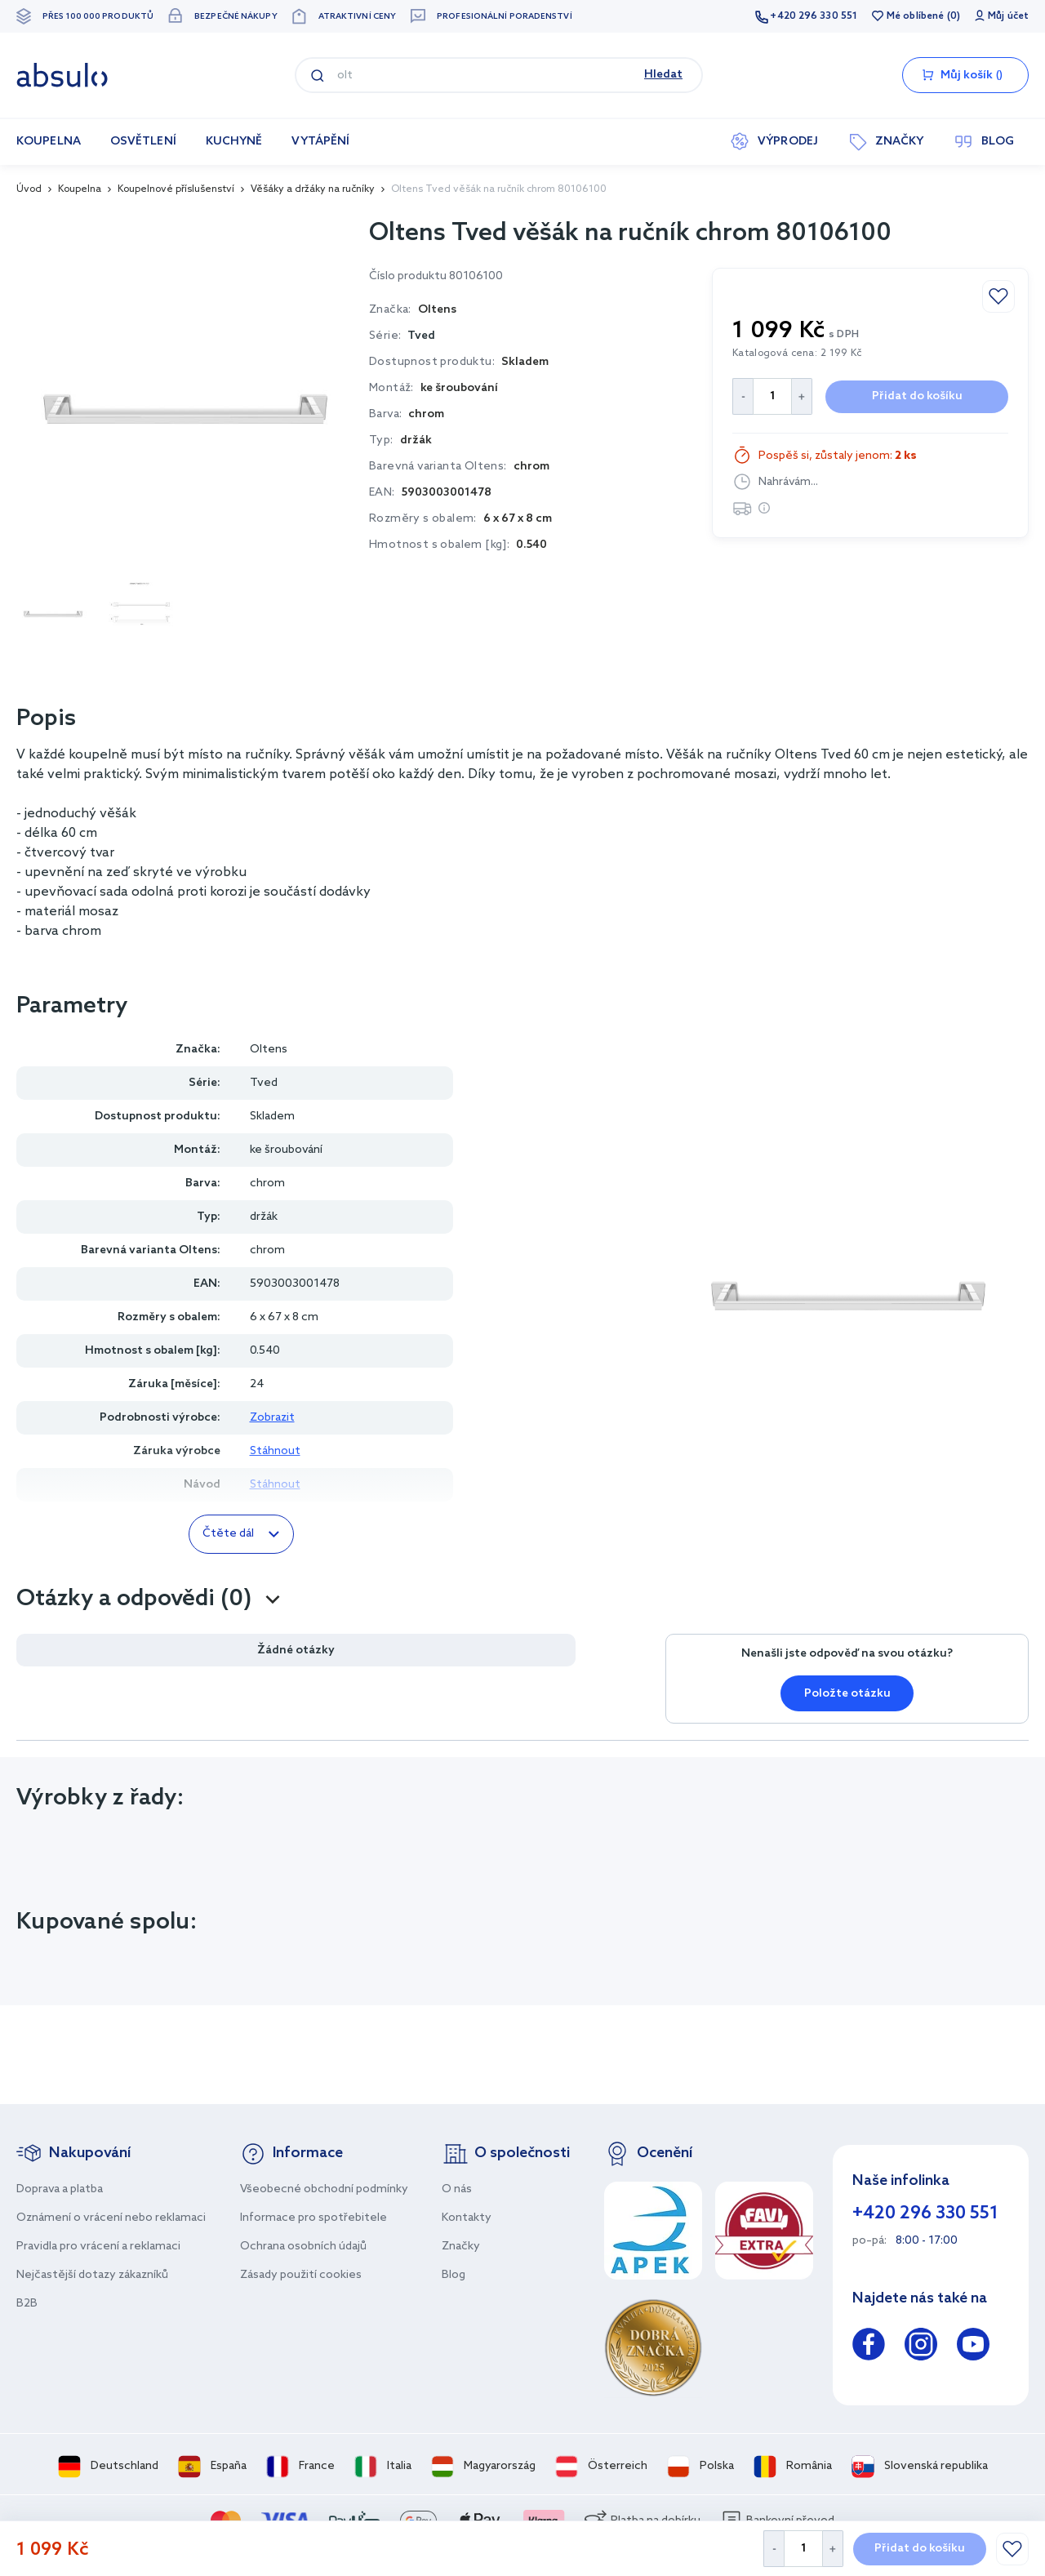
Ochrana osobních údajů (303, 2246)
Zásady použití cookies (301, 2275)
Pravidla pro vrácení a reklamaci (98, 2246)
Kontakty (466, 2218)
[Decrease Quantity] (773, 2548)
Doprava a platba (59, 2189)
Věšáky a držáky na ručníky (313, 189)
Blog (453, 2275)
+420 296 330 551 (813, 16)
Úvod (29, 189)
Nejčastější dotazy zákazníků (92, 2275)
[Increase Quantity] (833, 2548)
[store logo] (62, 75)
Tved (421, 336)
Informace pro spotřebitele (313, 2218)
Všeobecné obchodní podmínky (324, 2189)
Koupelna (79, 189)
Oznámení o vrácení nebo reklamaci (111, 2218)
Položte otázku (847, 1694)
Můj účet (1008, 16)
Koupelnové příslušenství (176, 189)
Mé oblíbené (915, 16)
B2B (27, 2304)
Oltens (268, 1050)
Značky (461, 2246)
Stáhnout (275, 1451)
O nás (457, 2189)
